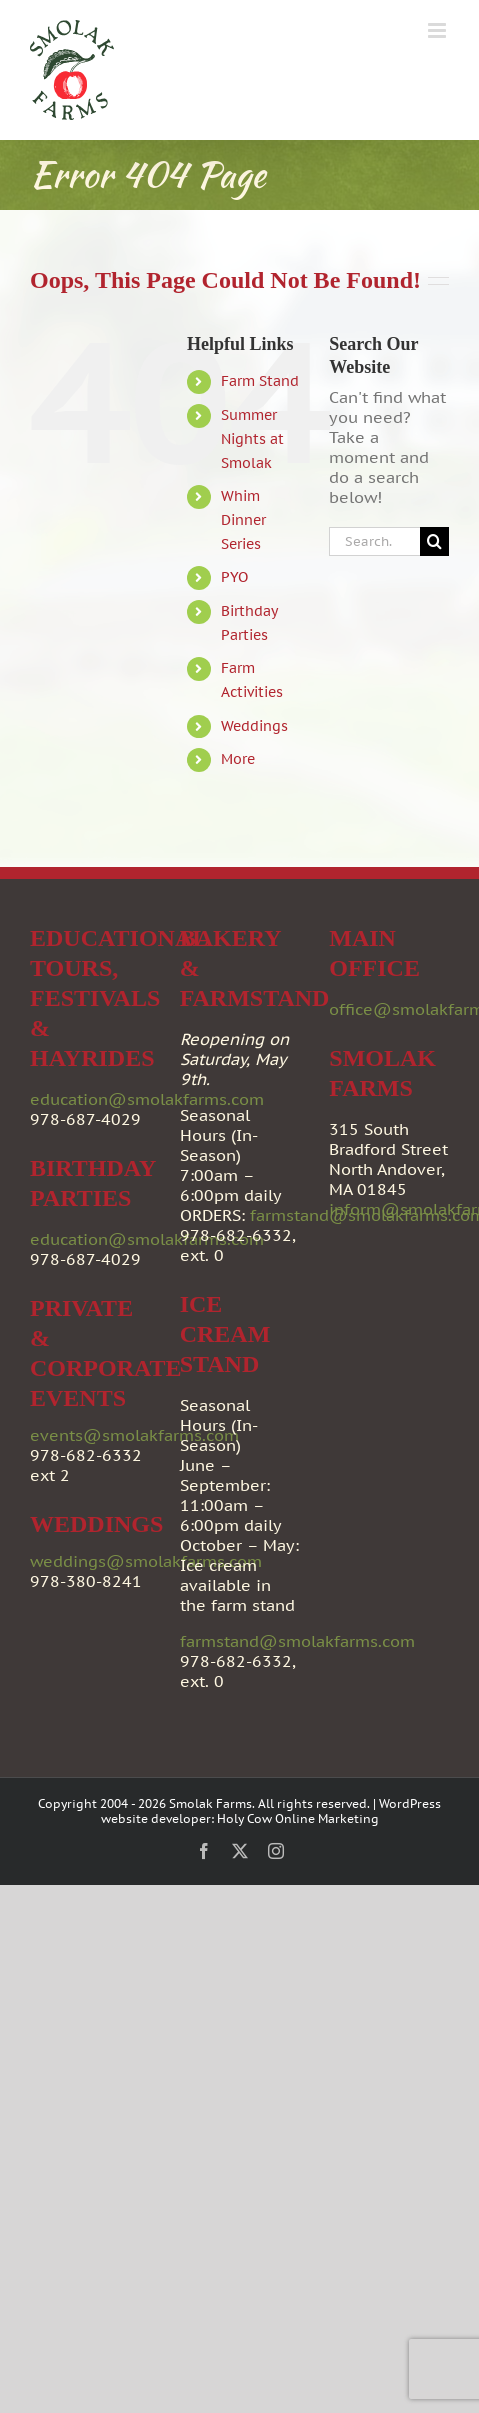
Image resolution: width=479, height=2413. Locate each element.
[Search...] (374, 541)
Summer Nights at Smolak (252, 439)
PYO (234, 577)
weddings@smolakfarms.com (146, 1561)
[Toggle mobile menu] (438, 30)
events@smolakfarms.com (134, 1435)
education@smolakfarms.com (147, 1099)
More (238, 759)
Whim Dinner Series (243, 520)
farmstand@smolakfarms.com (297, 1641)
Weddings (254, 726)
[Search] (434, 541)
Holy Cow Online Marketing (298, 1818)
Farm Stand (260, 381)
